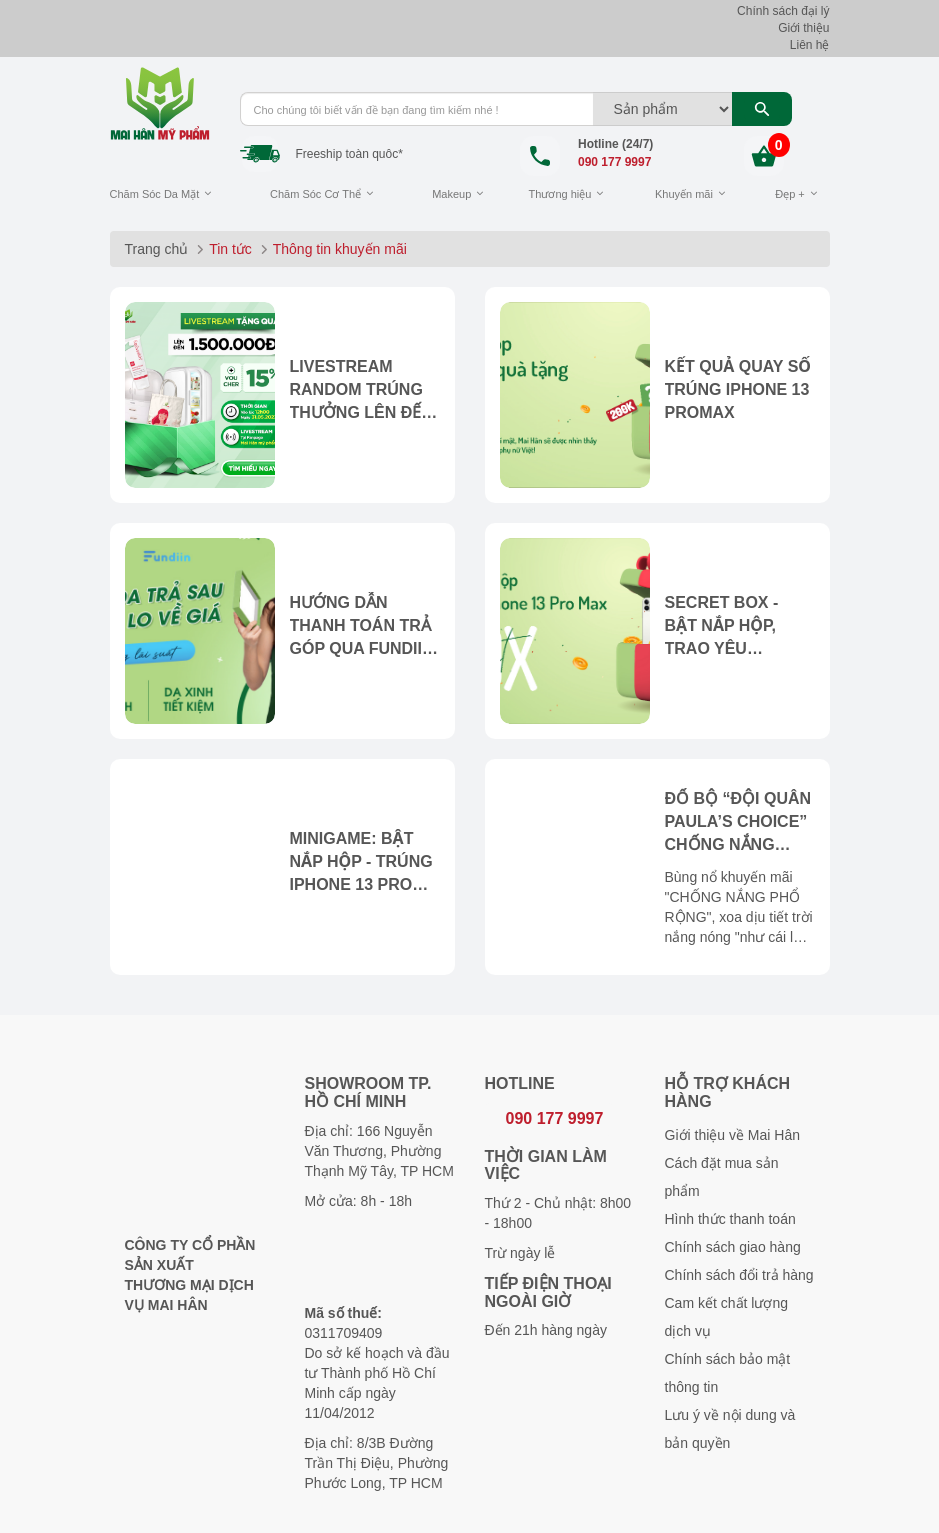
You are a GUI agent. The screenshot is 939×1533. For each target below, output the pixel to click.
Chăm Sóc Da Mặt (155, 194)
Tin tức (230, 249)
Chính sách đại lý (783, 11)
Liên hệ (810, 45)
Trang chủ (157, 249)
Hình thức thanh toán (730, 1219)
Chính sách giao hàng (733, 1247)
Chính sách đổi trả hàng (739, 1275)
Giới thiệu (803, 28)
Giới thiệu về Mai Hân (732, 1135)
